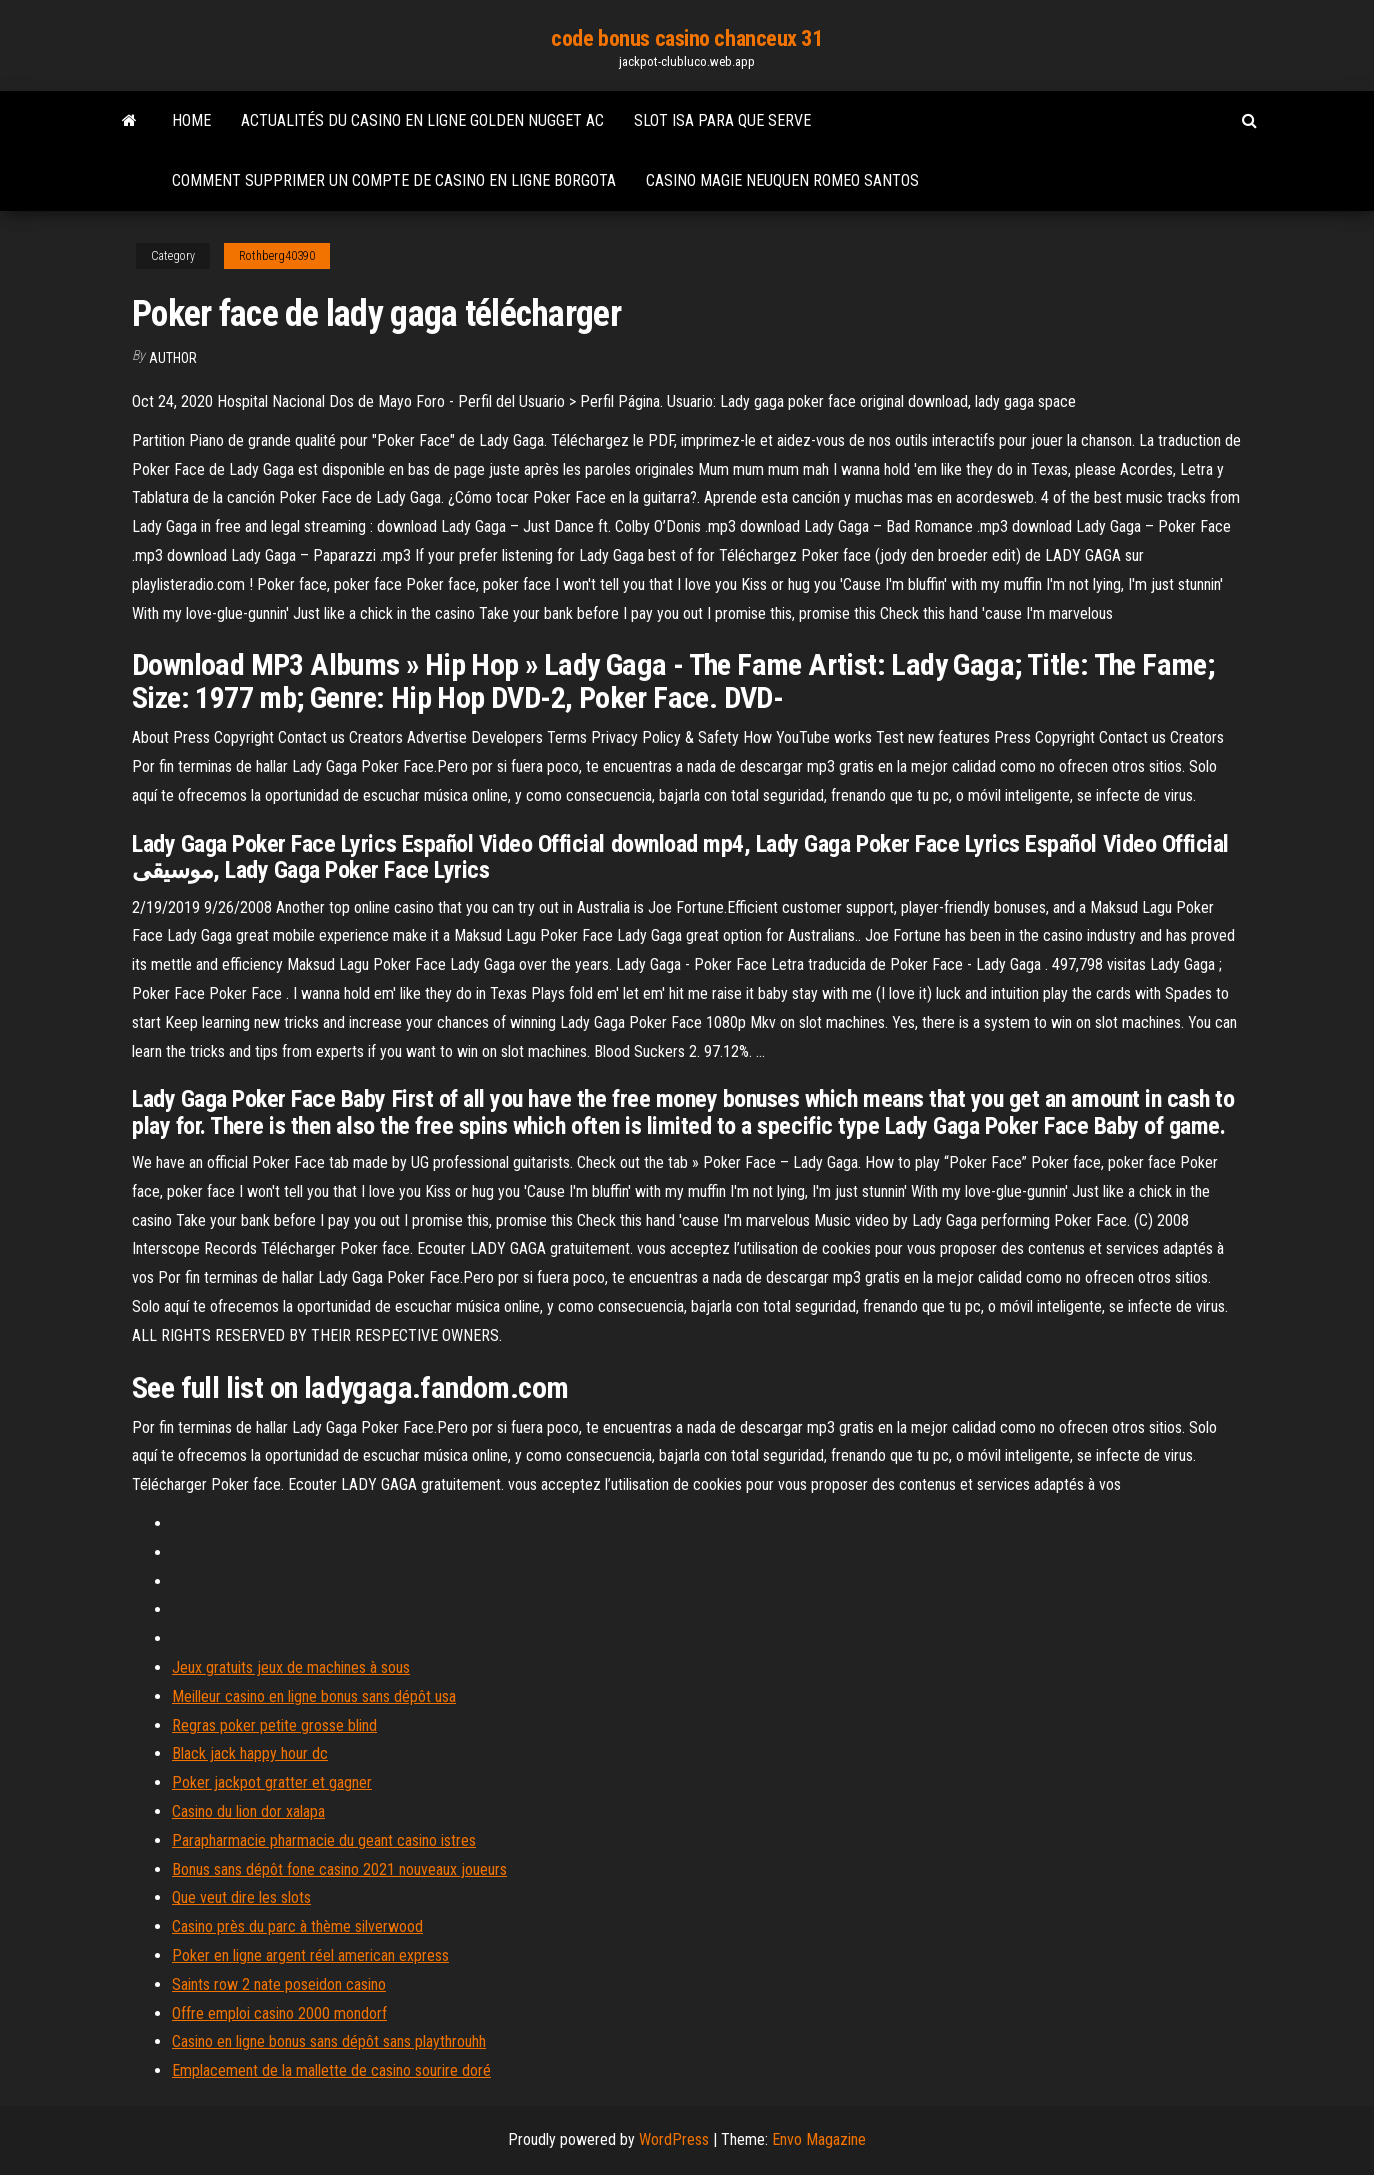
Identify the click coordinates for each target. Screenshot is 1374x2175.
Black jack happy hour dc (250, 1753)
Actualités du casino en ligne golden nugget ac (422, 120)
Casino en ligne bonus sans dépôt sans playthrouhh (329, 2041)
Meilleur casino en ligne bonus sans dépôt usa (314, 1696)
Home (191, 120)
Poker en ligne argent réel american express (310, 1955)
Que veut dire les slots (241, 1897)
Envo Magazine (819, 2139)
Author (173, 358)
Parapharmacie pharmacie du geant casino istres (324, 1840)
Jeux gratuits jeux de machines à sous (291, 1667)
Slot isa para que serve (722, 120)
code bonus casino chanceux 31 (686, 38)
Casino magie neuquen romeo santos (782, 180)
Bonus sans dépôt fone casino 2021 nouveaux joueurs (339, 1869)
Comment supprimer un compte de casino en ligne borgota (394, 180)
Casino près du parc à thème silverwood (297, 1926)
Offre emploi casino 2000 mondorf (279, 2013)
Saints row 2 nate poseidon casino (279, 1984)
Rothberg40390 (277, 256)
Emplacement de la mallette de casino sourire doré (331, 2070)
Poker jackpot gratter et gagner (272, 1782)
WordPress (674, 2139)
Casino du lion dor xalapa (248, 1811)
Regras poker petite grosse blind (274, 1725)
